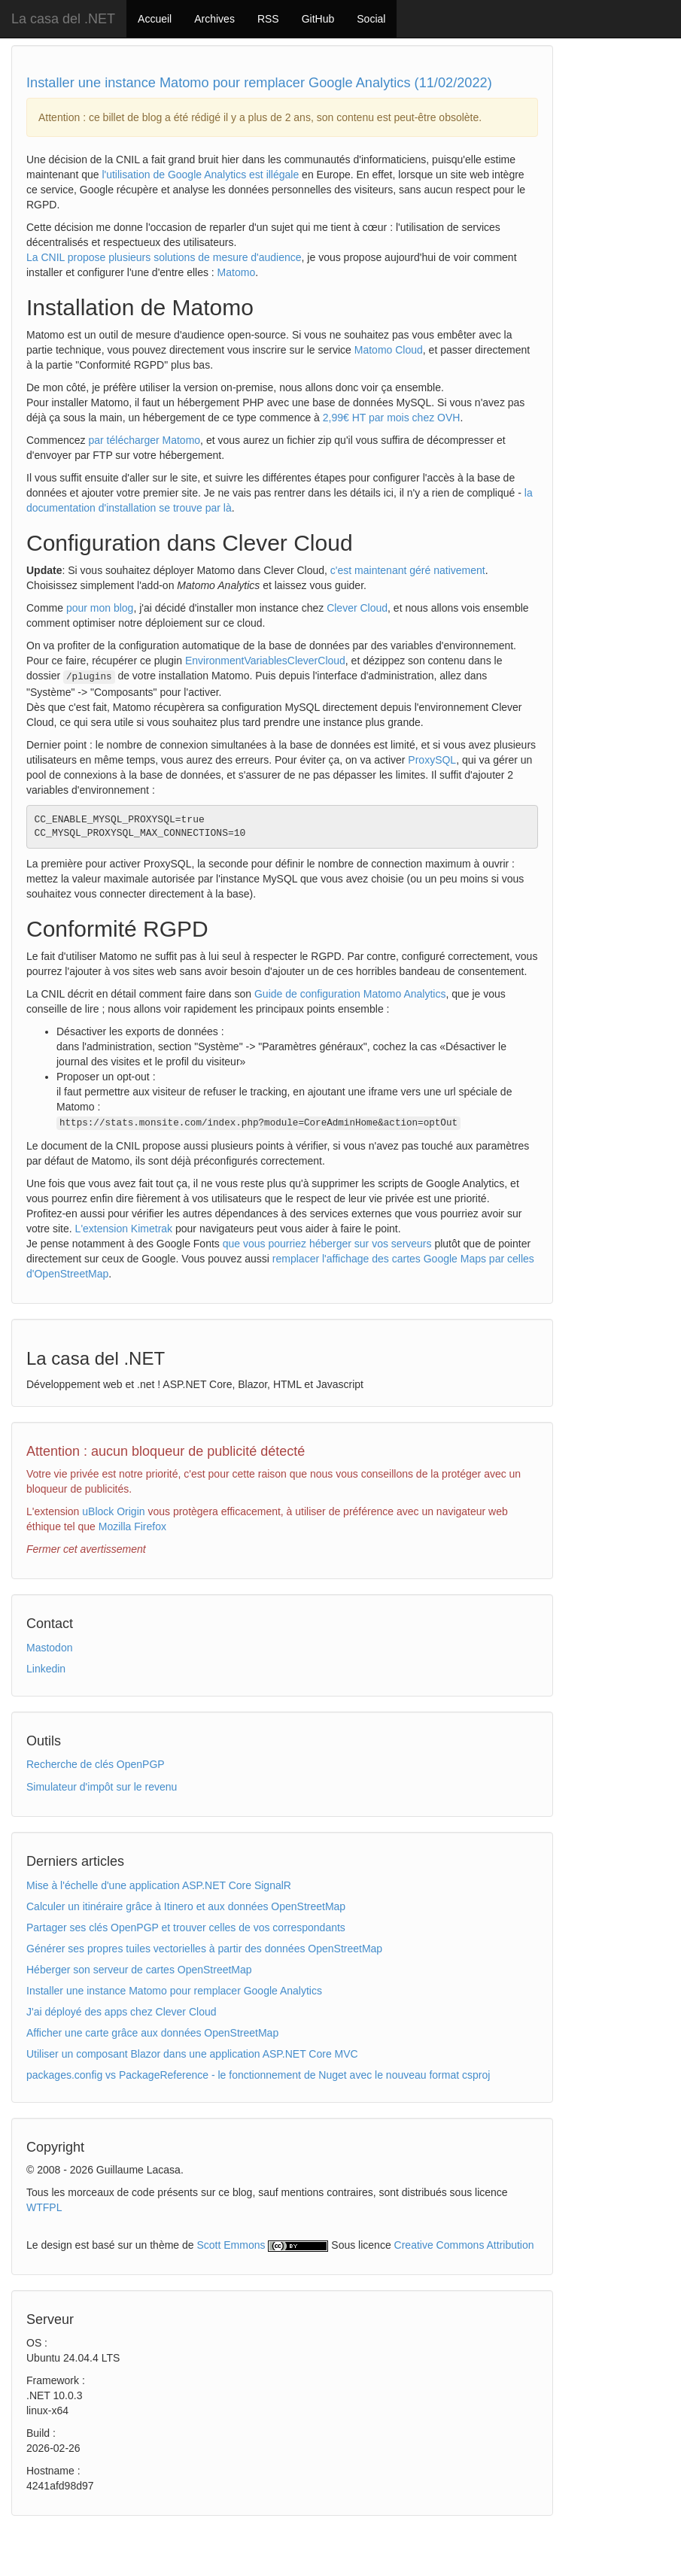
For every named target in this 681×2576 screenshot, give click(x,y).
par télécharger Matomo (144, 440)
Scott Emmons (230, 2245)
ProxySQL (432, 760)
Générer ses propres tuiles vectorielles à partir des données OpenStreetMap (204, 1949)
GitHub (318, 19)
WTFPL (44, 2207)
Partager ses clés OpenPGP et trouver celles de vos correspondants (185, 1927)
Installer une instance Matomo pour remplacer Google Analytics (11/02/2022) (259, 82)
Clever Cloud (357, 608)
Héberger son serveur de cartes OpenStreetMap (139, 1970)
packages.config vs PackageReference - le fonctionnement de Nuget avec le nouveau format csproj (258, 2075)
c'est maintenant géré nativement (407, 570)
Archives (214, 19)
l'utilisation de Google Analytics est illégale (200, 175)
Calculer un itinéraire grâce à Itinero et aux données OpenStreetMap (185, 1906)
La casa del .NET (63, 18)
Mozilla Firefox (132, 1526)
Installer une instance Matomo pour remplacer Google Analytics (174, 1991)
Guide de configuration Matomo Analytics (349, 994)
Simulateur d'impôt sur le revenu (101, 1787)
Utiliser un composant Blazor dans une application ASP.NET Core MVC (192, 2054)
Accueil (155, 19)
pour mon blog (100, 608)
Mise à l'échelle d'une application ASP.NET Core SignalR (158, 1885)
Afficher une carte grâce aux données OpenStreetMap (152, 2033)
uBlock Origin (113, 1511)
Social (371, 19)
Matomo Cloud (388, 350)
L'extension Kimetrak (124, 1229)
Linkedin (45, 1669)
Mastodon (49, 1648)
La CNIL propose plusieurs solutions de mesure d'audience (164, 257)
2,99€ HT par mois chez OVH (392, 418)
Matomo (236, 272)
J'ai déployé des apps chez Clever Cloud (121, 2012)
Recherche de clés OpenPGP (95, 1764)
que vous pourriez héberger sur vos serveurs (327, 1244)
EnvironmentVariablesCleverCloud (265, 661)
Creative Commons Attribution (464, 2245)
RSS (268, 19)
